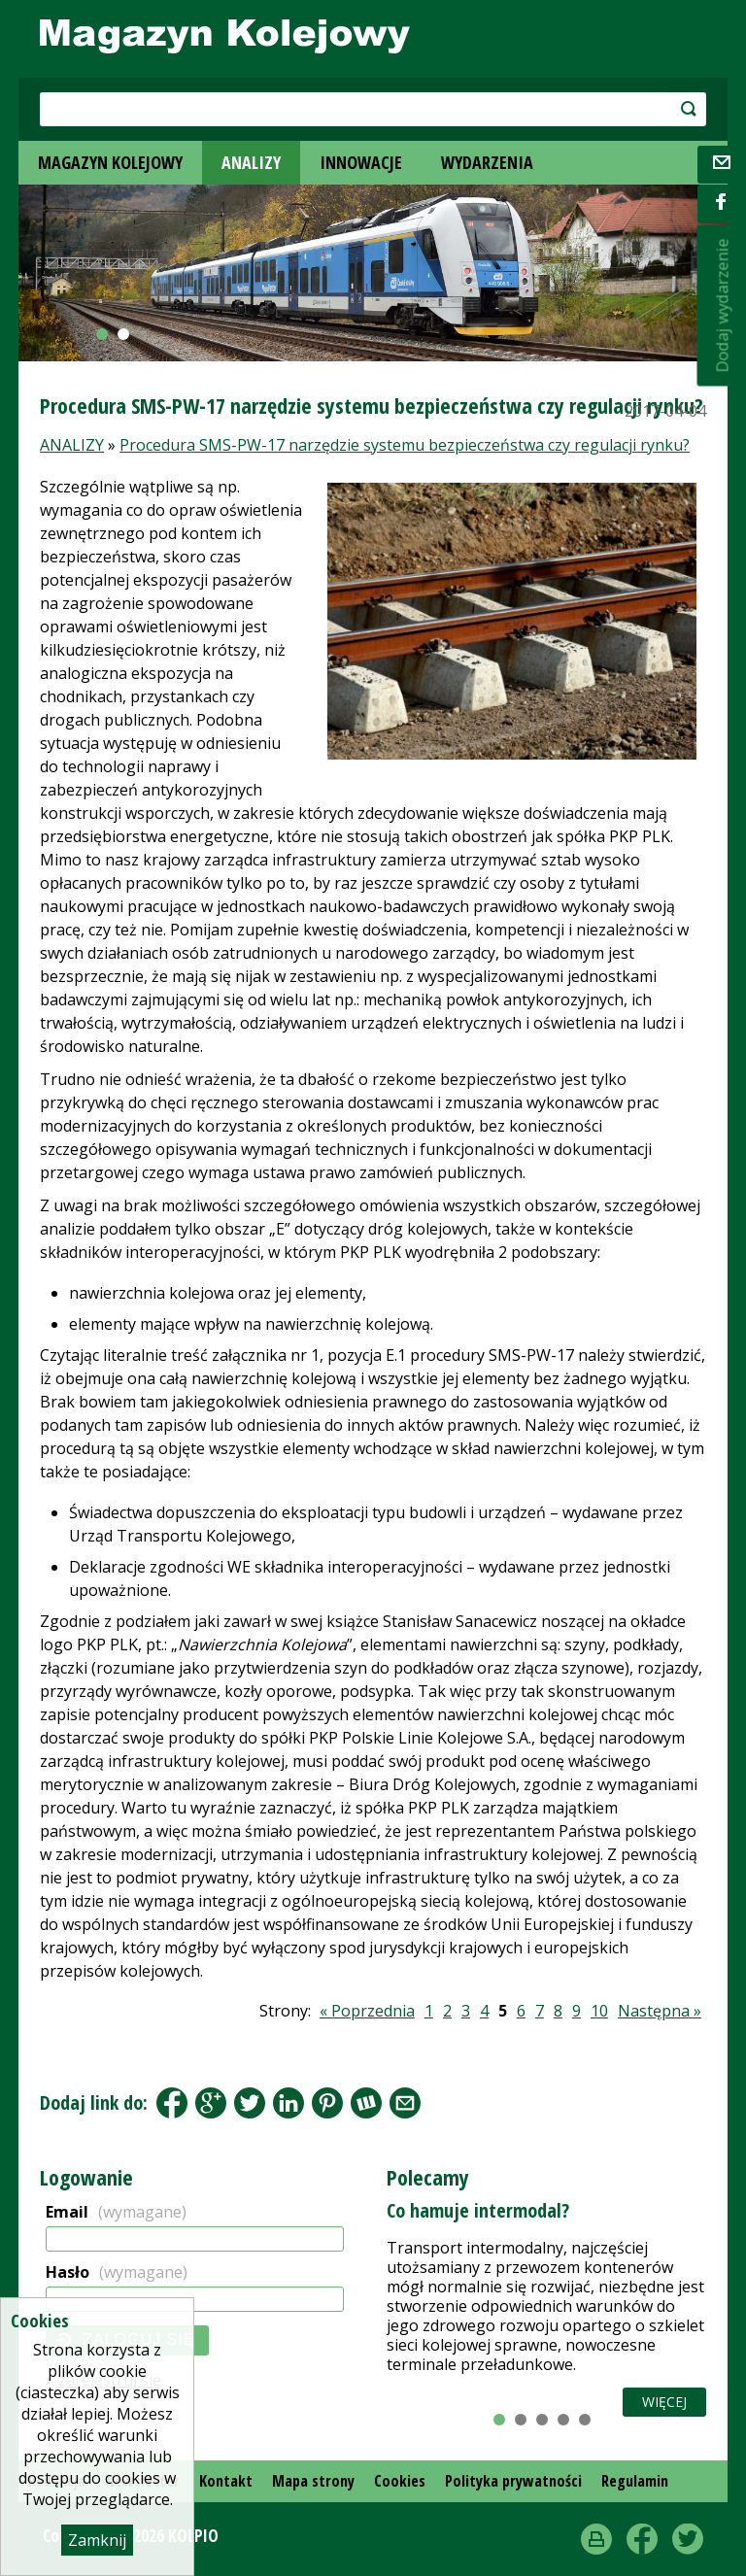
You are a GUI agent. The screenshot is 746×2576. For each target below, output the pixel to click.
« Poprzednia (367, 2010)
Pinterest (327, 2102)
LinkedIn (288, 2102)
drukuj (596, 2539)
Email (116, 2211)
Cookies (399, 2480)
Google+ (210, 2102)
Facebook (171, 2102)
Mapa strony (313, 2480)
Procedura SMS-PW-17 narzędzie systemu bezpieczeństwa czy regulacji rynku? (404, 445)
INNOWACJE (361, 162)
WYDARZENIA (487, 162)
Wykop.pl (366, 2102)
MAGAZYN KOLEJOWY (110, 162)
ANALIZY (251, 162)
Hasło (116, 2272)
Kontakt (226, 2480)
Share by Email (405, 2102)
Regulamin (634, 2480)
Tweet (249, 2102)
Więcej (664, 2401)
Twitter (687, 2539)
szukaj (639, 108)
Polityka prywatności (513, 2480)
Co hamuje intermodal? (478, 2210)
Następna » (659, 2010)
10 (599, 2010)
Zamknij (97, 2540)
